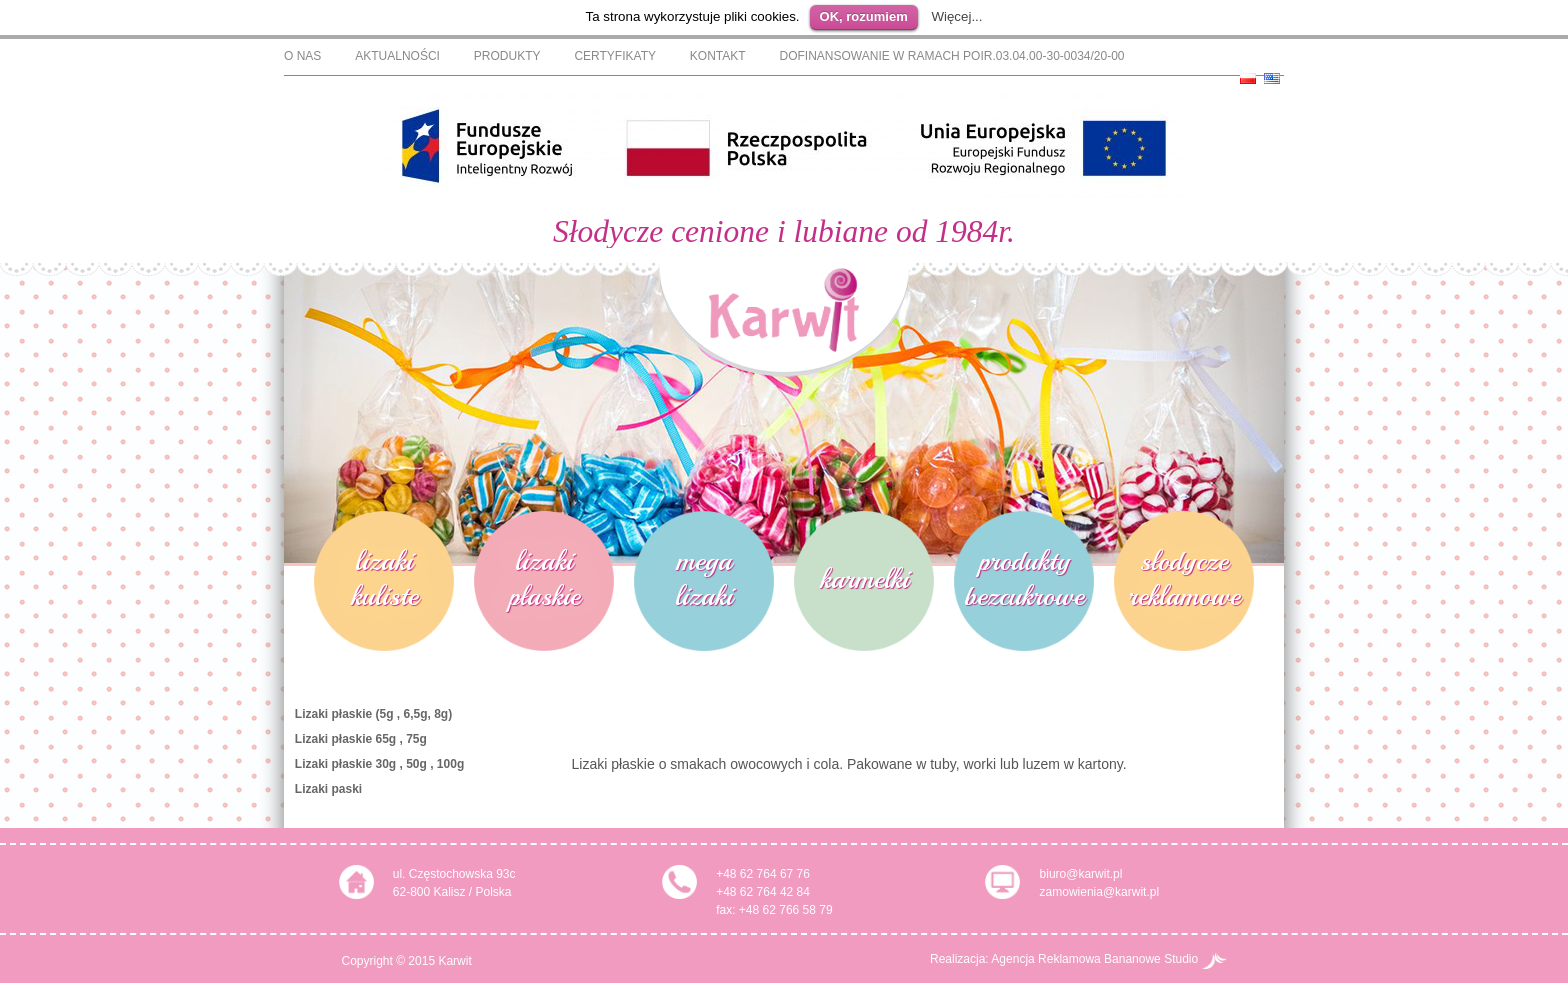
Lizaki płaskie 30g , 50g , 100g (379, 764)
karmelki (864, 578)
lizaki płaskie (544, 578)
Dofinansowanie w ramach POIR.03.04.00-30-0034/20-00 (952, 56)
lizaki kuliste (384, 578)
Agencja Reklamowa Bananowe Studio (1108, 959)
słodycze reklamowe (1184, 578)
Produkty (507, 56)
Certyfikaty (615, 56)
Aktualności (397, 56)
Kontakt (718, 56)
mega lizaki (704, 578)
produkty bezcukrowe (1024, 578)
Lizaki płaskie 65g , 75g (361, 739)
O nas (302, 56)
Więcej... (956, 16)
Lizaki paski (328, 789)
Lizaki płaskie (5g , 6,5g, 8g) (373, 714)
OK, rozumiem (864, 16)
